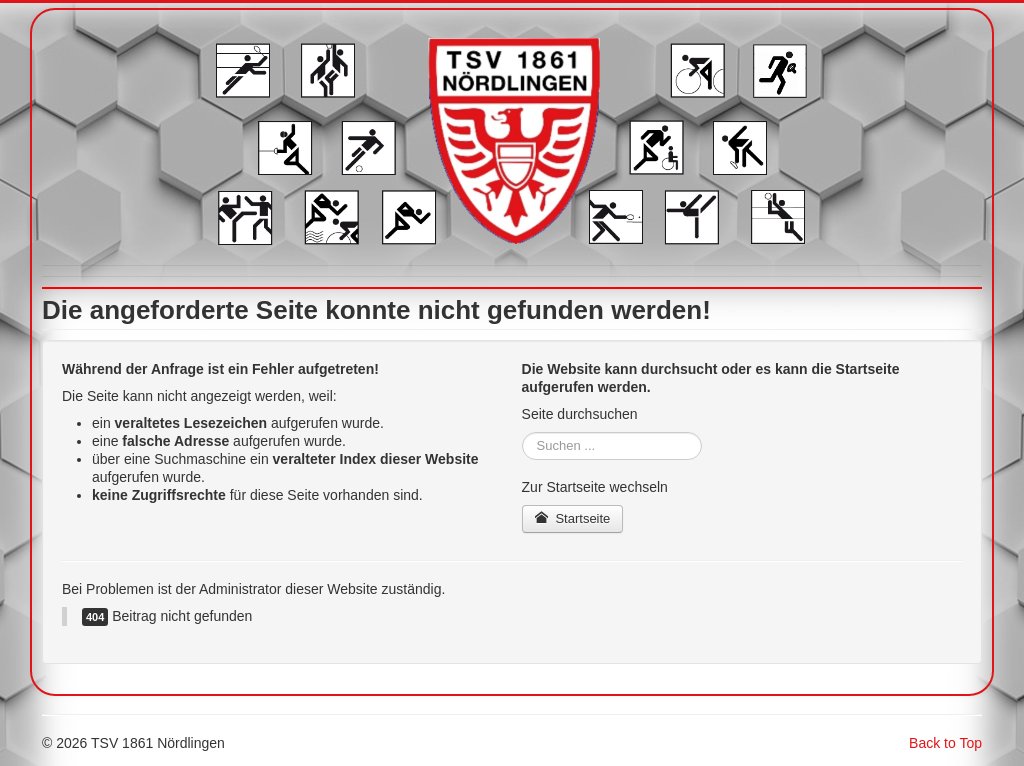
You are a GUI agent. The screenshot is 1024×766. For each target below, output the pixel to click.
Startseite (573, 518)
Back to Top (945, 743)
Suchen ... (522, 432)
